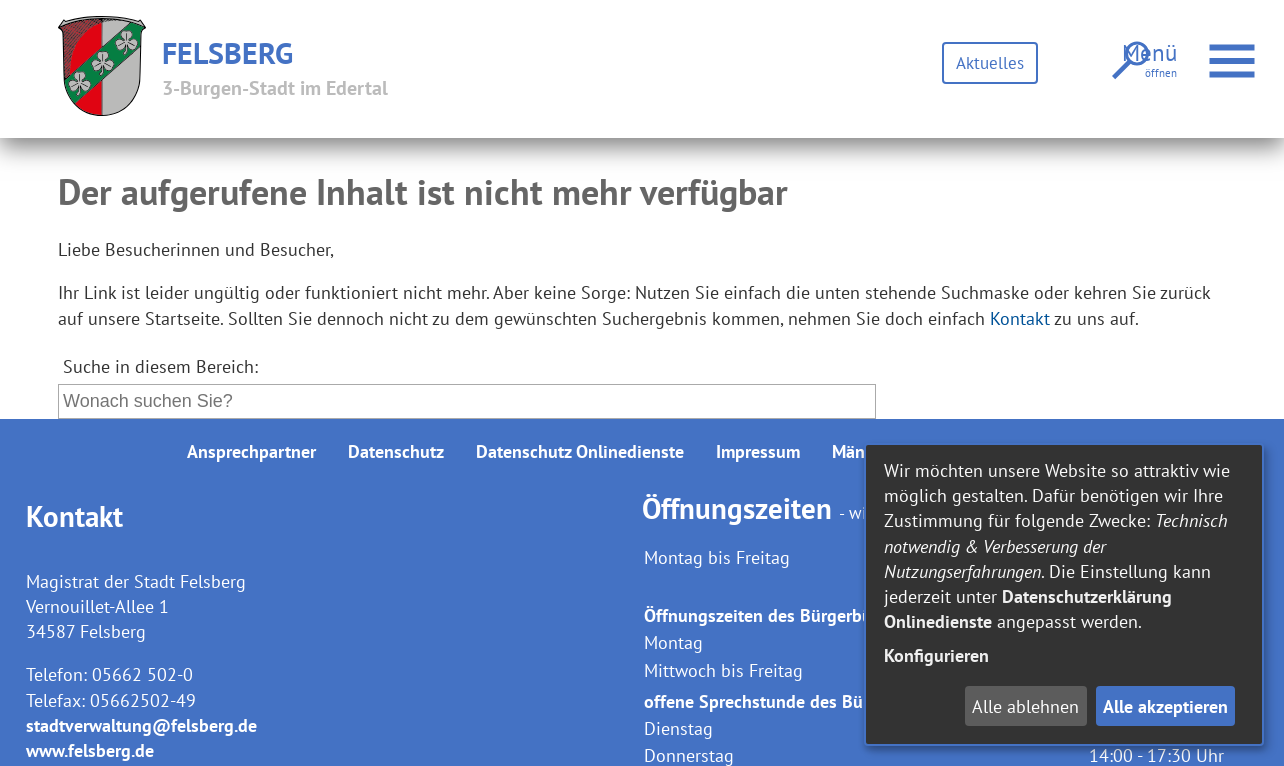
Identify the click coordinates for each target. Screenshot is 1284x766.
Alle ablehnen (1025, 706)
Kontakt (1020, 318)
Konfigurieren (936, 655)
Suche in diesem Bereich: (160, 366)
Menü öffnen (1226, 50)
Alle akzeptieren (1165, 706)
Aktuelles (984, 62)
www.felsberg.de (90, 750)
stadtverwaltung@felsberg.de (141, 725)
